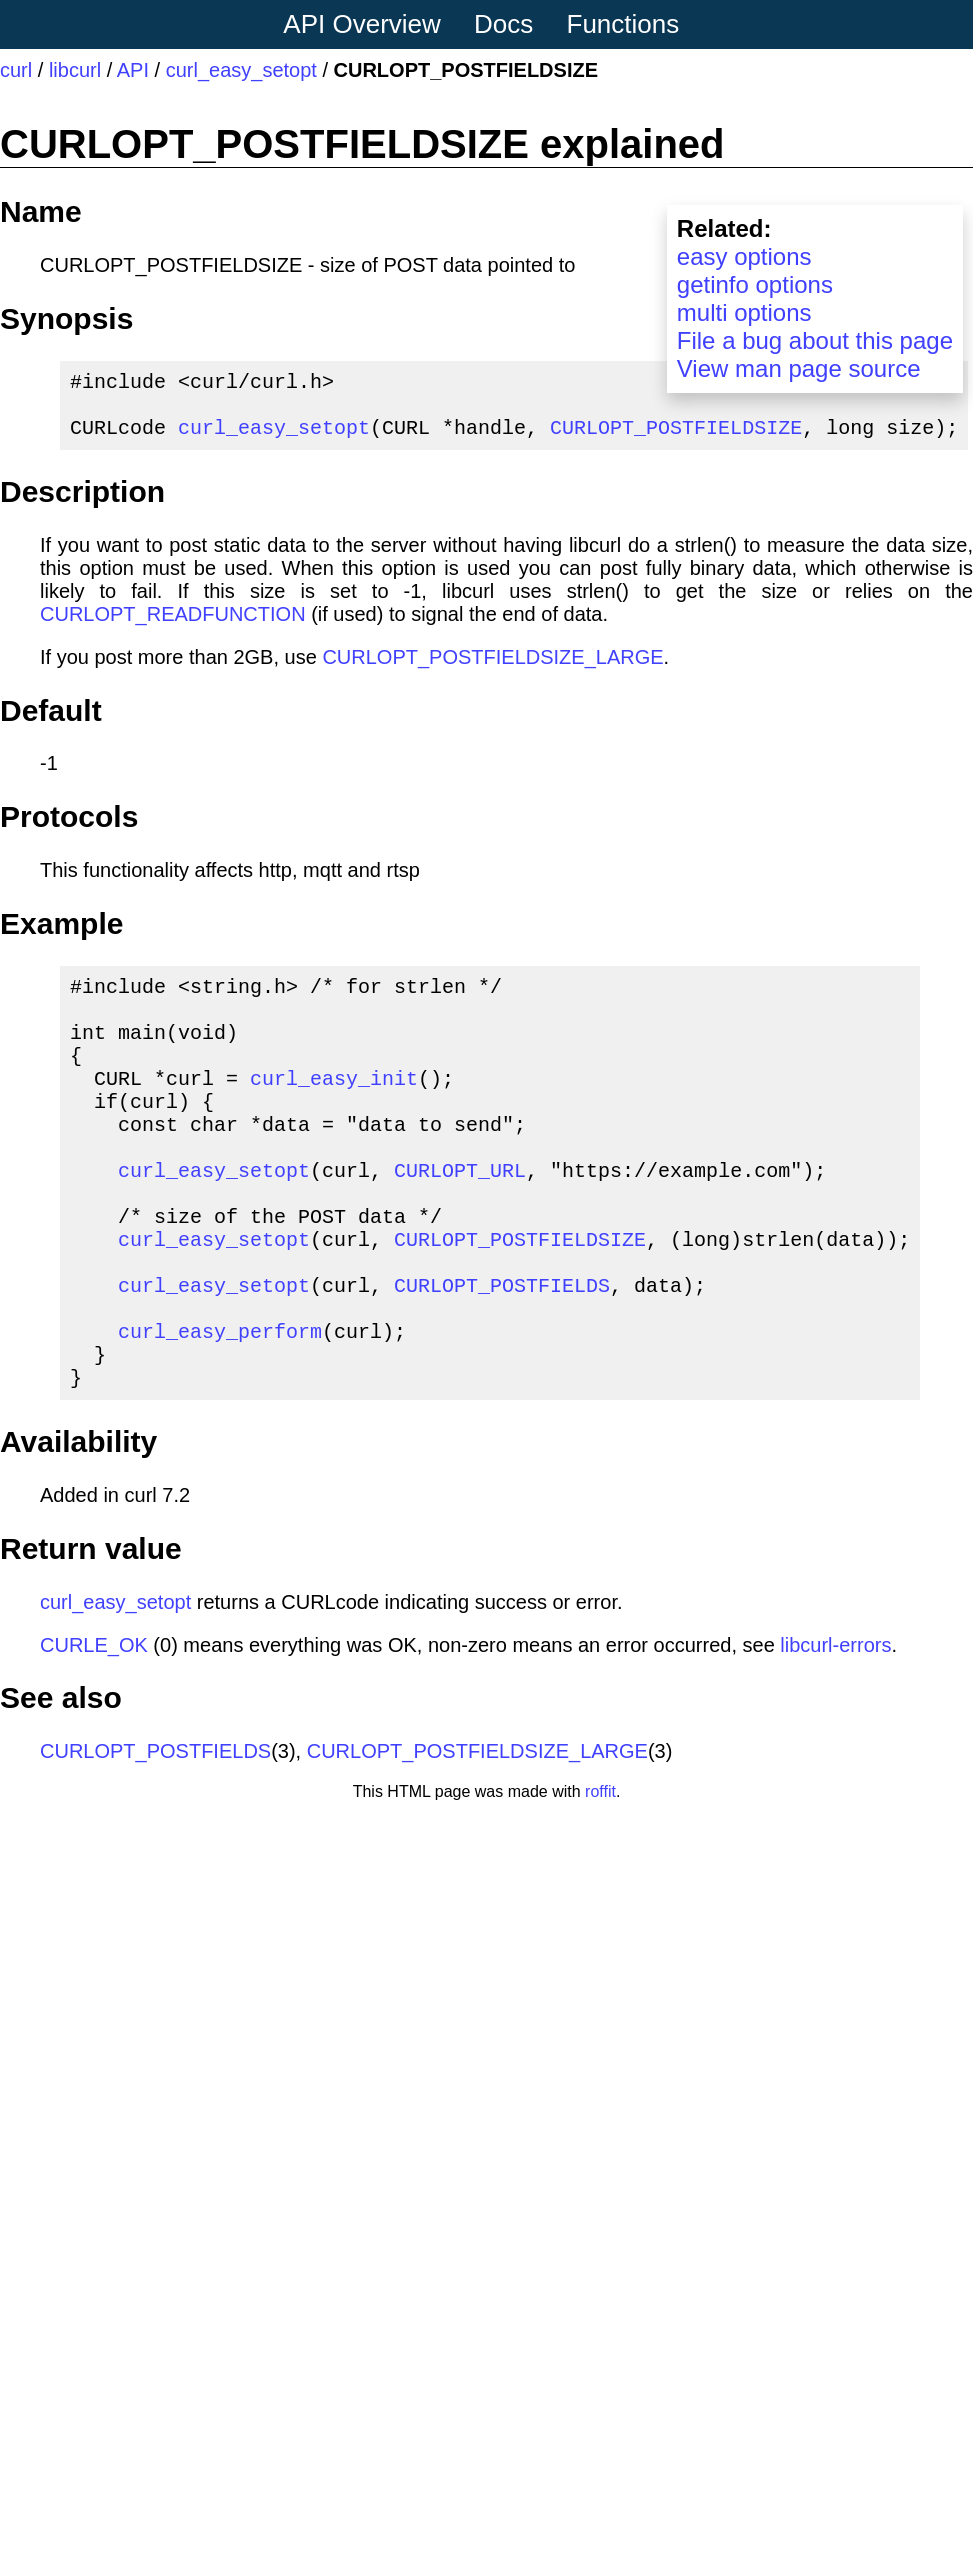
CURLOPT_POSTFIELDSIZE (676, 438)
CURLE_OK (94, 1729)
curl (16, 70)
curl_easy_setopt (241, 70)
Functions (623, 24)
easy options (744, 256)
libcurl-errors (835, 1729)
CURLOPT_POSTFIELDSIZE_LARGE (492, 669)
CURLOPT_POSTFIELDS (502, 1352)
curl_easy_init (334, 1109)
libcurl (75, 70)
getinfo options (755, 284)
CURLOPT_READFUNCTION (173, 626)
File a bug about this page (815, 340)
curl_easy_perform (220, 1406)
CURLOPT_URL (460, 1217)
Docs (503, 24)
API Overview (362, 24)
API (133, 70)
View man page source (799, 368)
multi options (744, 312)
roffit (600, 1875)
